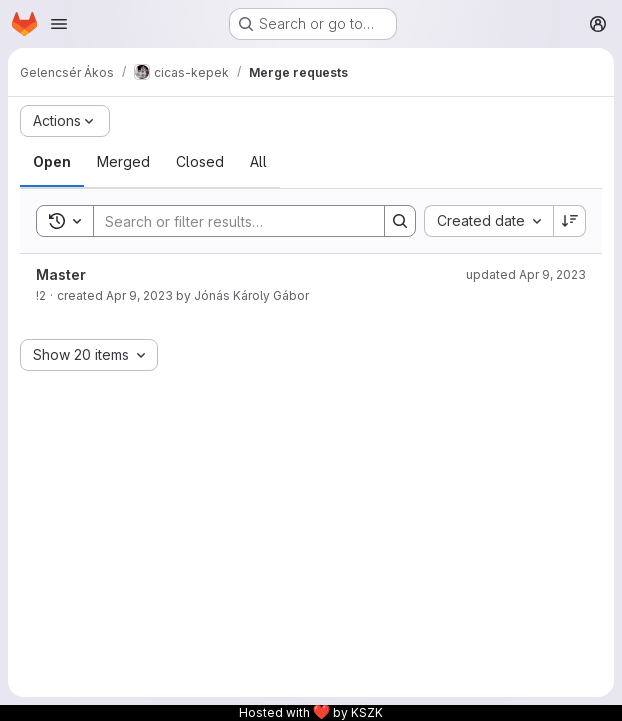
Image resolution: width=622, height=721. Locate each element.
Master (61, 274)
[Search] (229, 221)
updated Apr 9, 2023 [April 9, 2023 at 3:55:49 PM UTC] (526, 274)
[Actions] (65, 121)
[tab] (52, 162)
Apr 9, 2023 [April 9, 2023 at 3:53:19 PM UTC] (139, 295)
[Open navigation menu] (59, 24)
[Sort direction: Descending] (570, 221)
